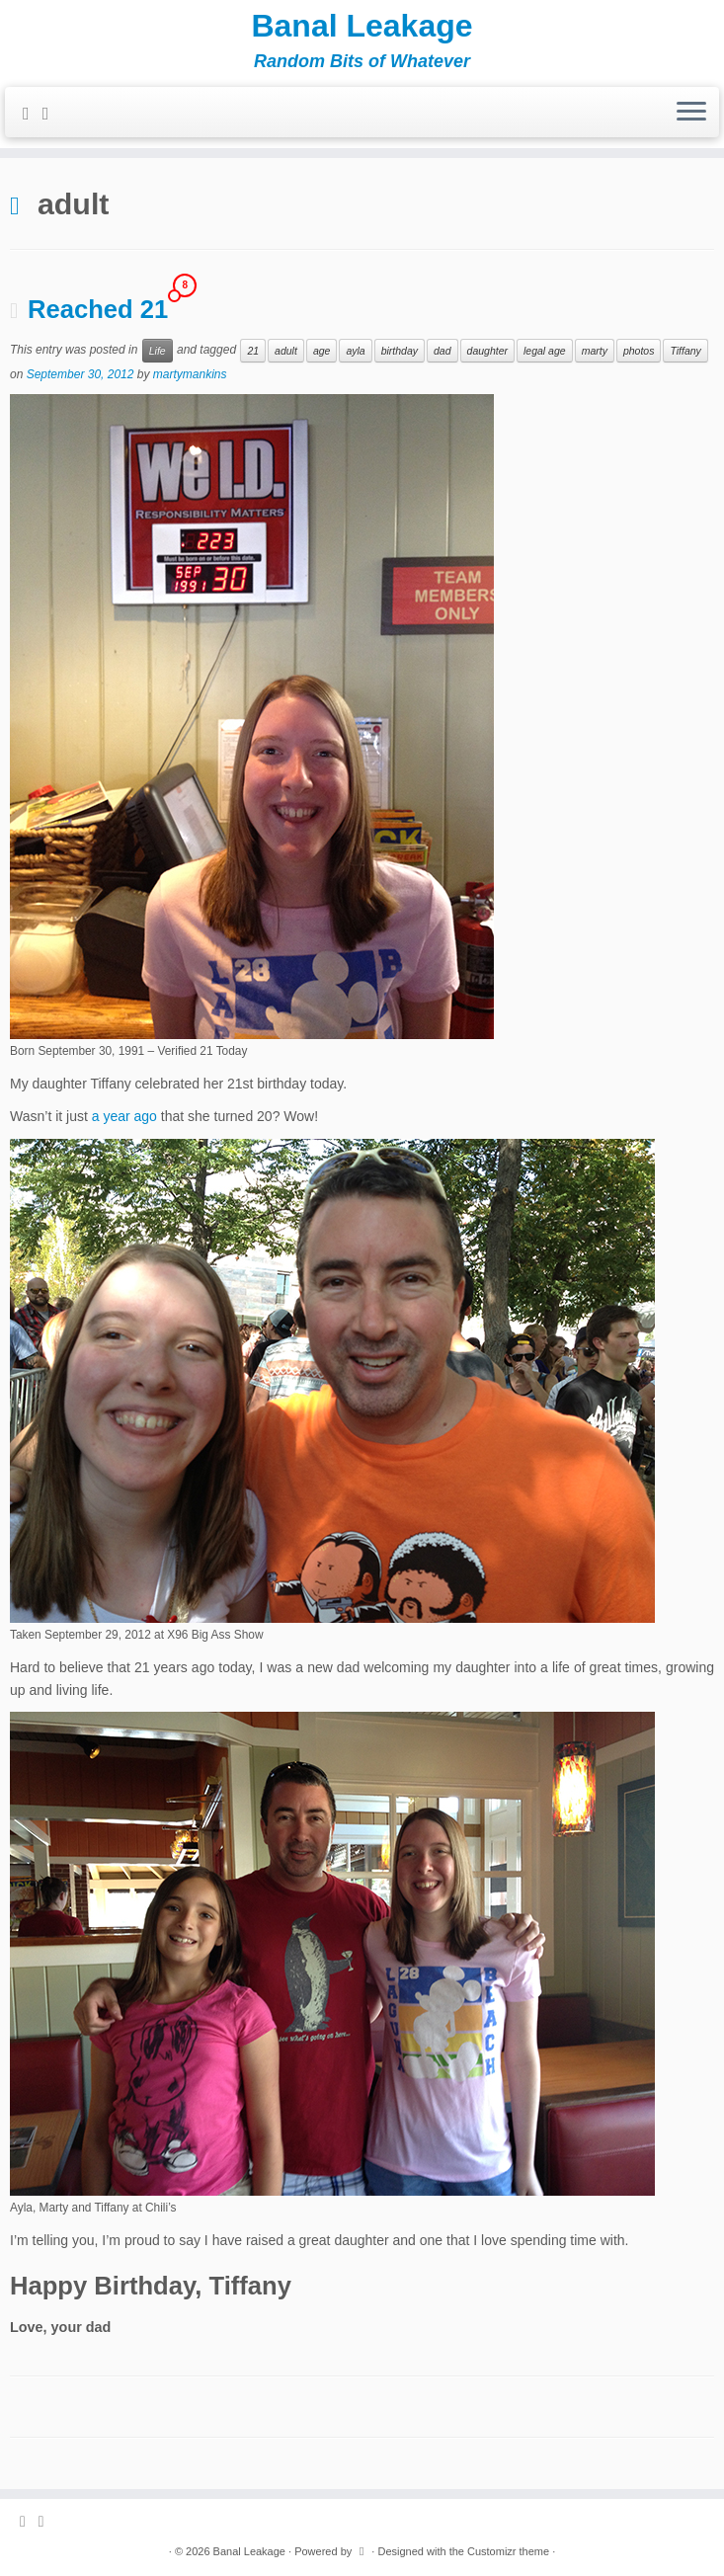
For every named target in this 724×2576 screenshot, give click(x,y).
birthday (399, 351)
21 (253, 351)
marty (594, 351)
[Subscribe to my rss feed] (32, 113)
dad (442, 351)
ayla (355, 351)
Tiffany (685, 351)
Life (157, 351)
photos (639, 351)
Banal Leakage (361, 25)
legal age (544, 351)
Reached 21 (98, 309)
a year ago (124, 1116)
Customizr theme (508, 2551)
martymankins (190, 374)
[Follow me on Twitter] (52, 113)
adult (286, 351)
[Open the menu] (691, 112)
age (322, 351)
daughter (487, 351)
